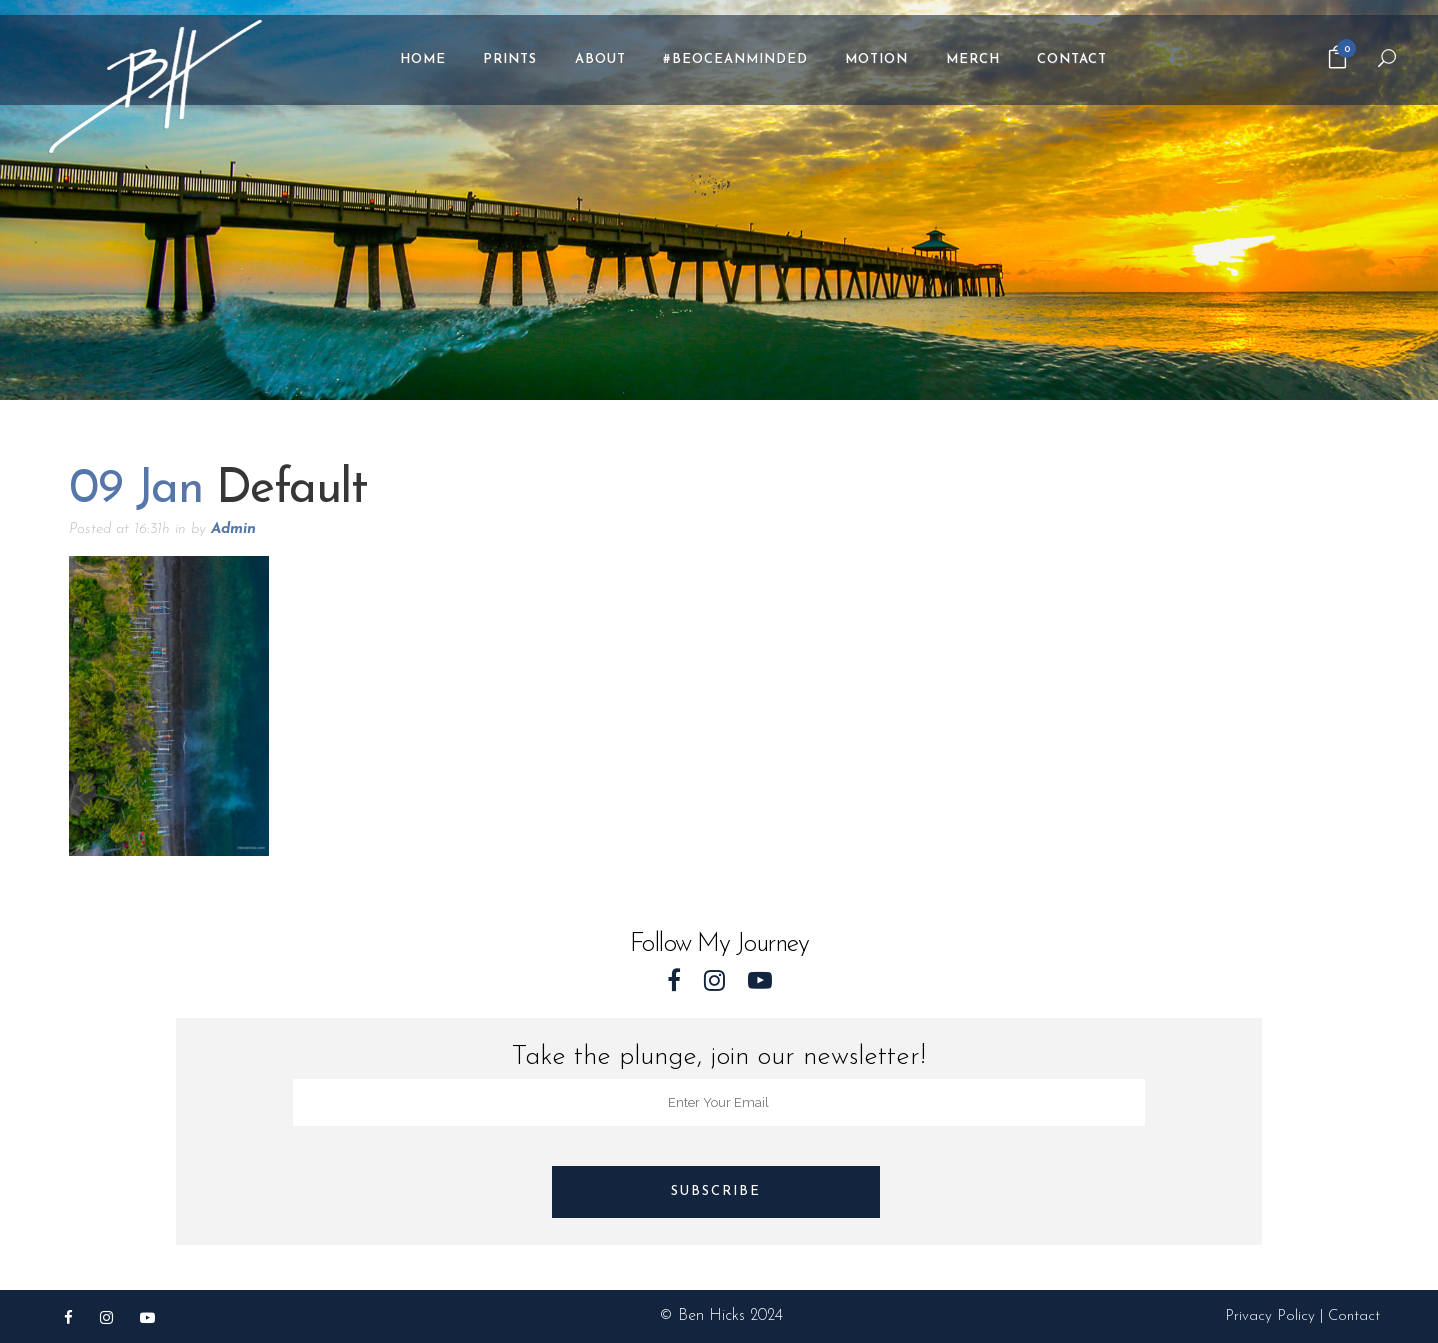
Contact (1354, 1316)
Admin (233, 529)
